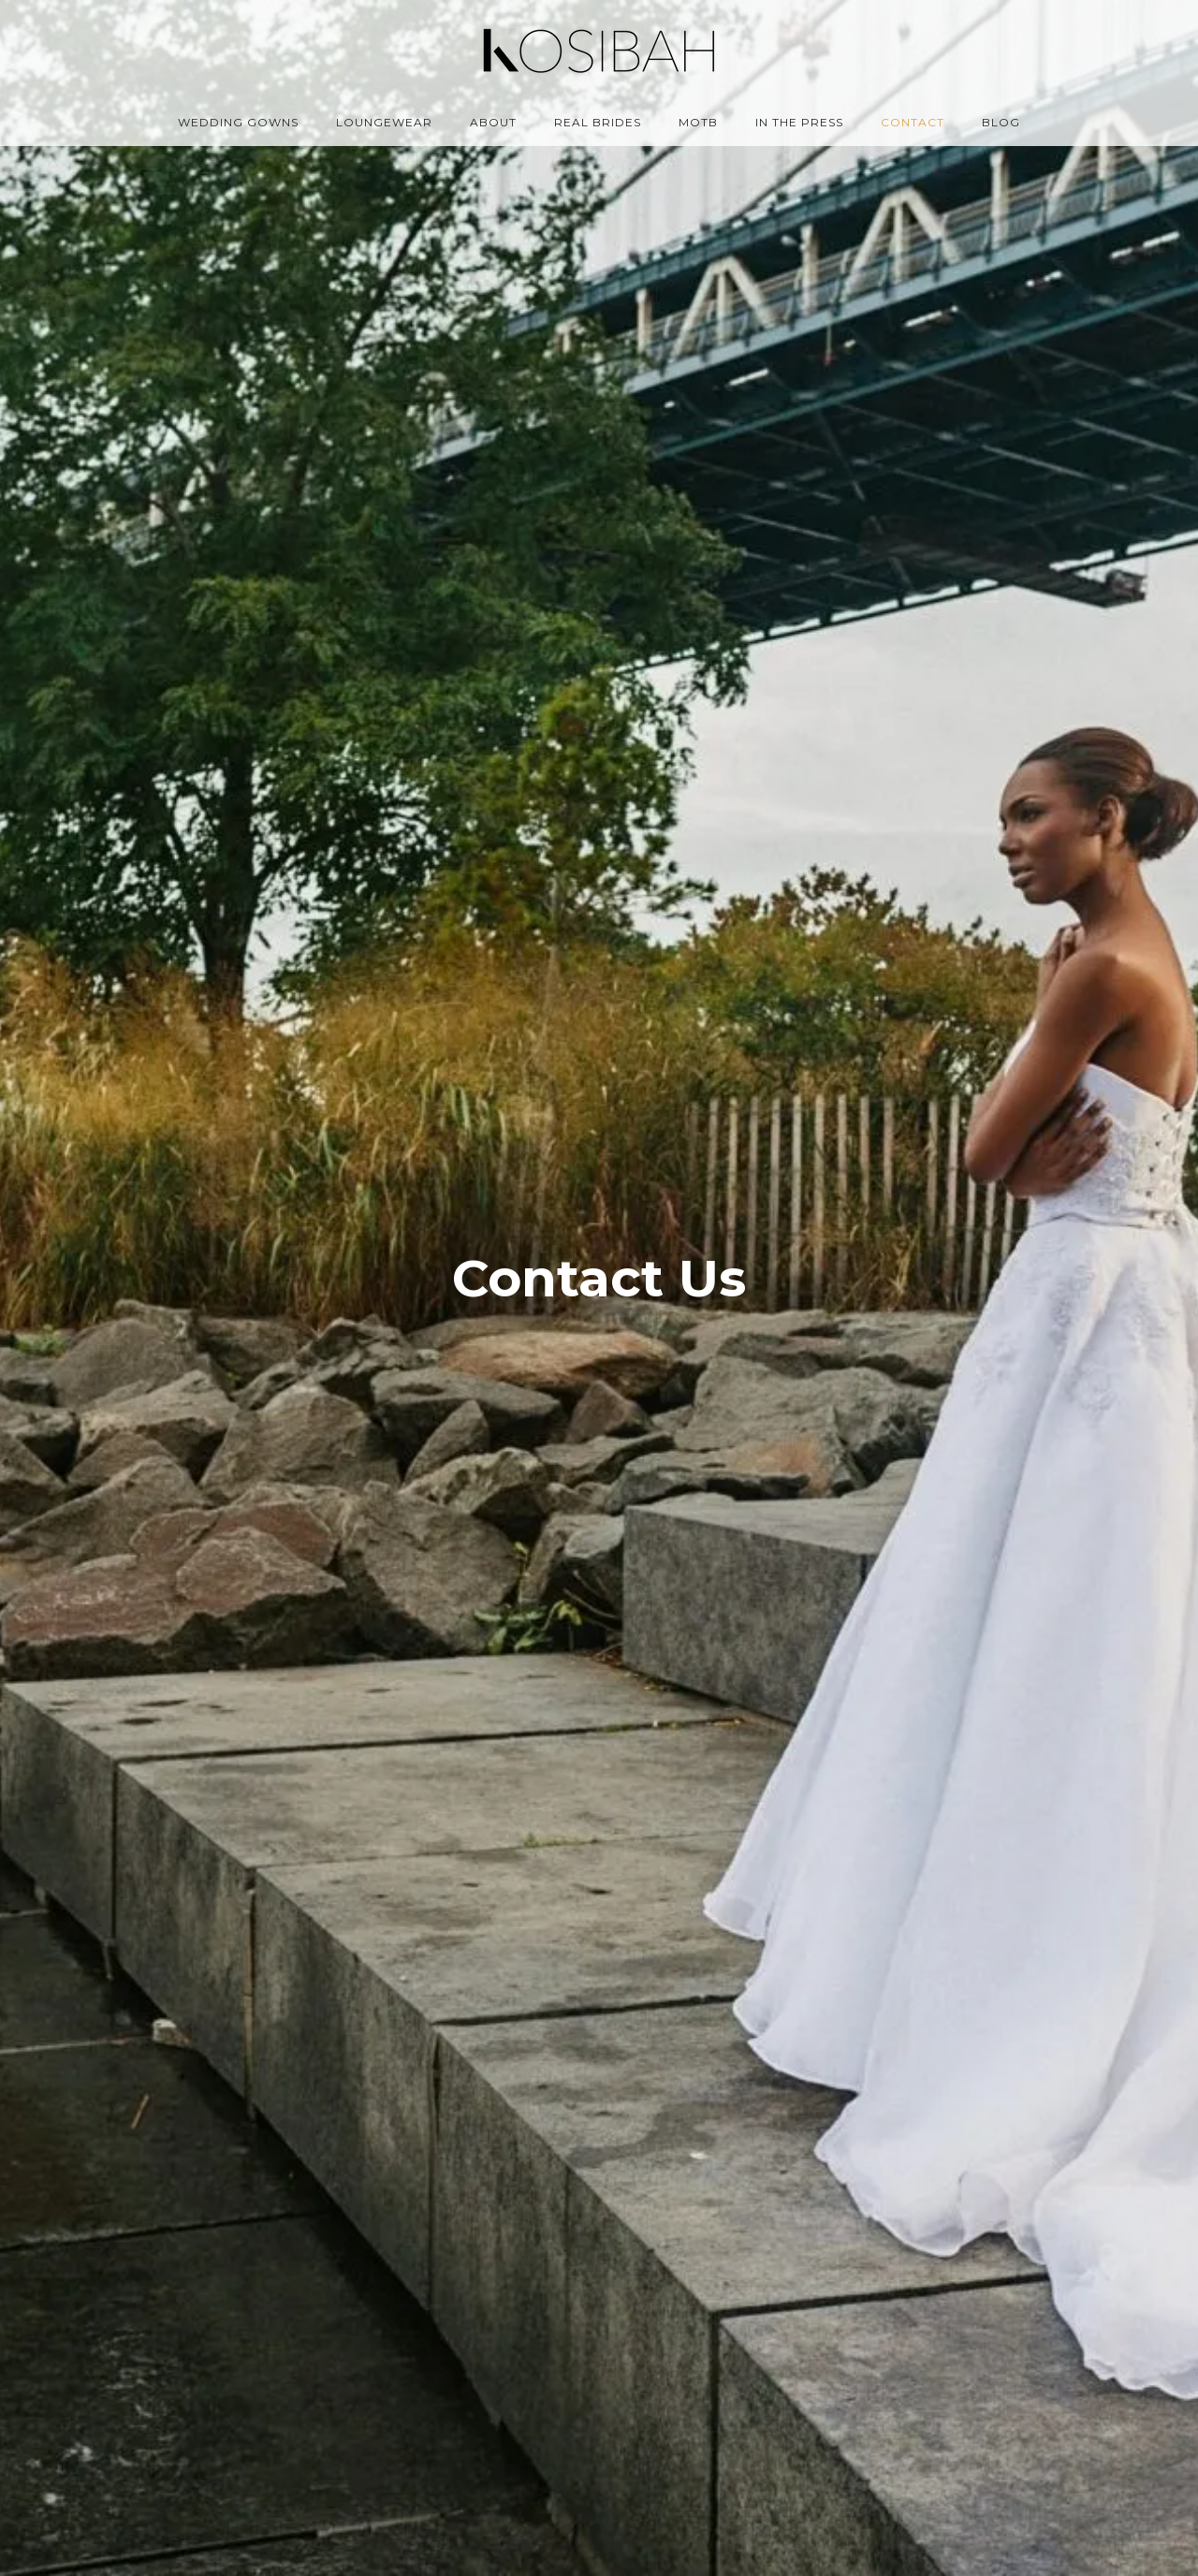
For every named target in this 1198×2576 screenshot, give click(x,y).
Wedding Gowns (238, 122)
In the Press (799, 122)
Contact (912, 122)
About (493, 122)
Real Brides (597, 122)
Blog (1001, 122)
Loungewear (384, 122)
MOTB (698, 122)
